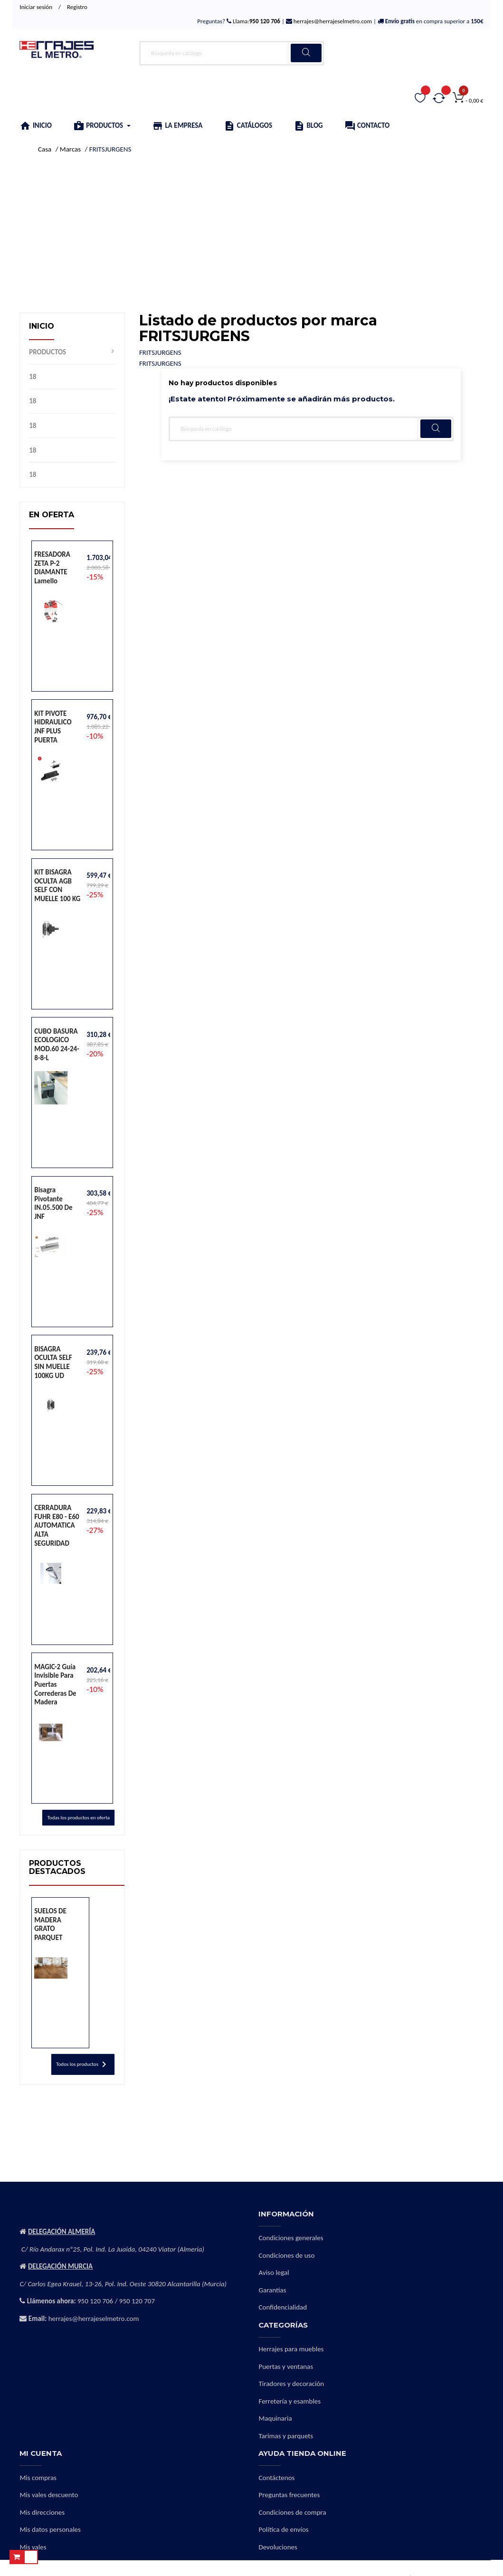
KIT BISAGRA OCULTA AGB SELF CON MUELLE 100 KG (57, 885)
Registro (77, 6)
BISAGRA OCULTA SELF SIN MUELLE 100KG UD (53, 1362)
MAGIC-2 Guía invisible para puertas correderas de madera (55, 1684)
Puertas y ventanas (285, 2366)
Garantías (272, 2290)
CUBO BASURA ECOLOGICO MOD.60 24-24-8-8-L (56, 1044)
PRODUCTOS (47, 352)
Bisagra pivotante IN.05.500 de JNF (53, 1203)
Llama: (255, 21)
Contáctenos (276, 2477)
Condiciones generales (290, 2238)
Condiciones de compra (292, 2512)
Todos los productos (83, 2064)
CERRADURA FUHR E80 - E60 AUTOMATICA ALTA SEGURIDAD (56, 1525)
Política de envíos (283, 2529)
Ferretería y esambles (289, 2401)
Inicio (41, 326)
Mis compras (38, 2477)
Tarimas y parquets (285, 2436)
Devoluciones (277, 2547)
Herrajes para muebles (290, 2349)
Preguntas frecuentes (289, 2494)
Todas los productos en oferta (78, 1818)
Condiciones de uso (286, 2255)
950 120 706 (95, 2301)
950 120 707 (137, 2301)
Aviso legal (273, 2272)
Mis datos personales (49, 2529)
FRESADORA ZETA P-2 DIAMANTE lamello (52, 567)
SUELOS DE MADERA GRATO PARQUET (50, 1924)
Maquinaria (275, 2418)
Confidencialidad (282, 2307)
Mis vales (32, 2547)
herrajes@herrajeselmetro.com (332, 21)
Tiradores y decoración (291, 2383)
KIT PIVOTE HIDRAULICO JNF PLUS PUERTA (52, 726)
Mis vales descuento (48, 2494)
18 (32, 376)
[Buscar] (231, 53)
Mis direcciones (42, 2512)
